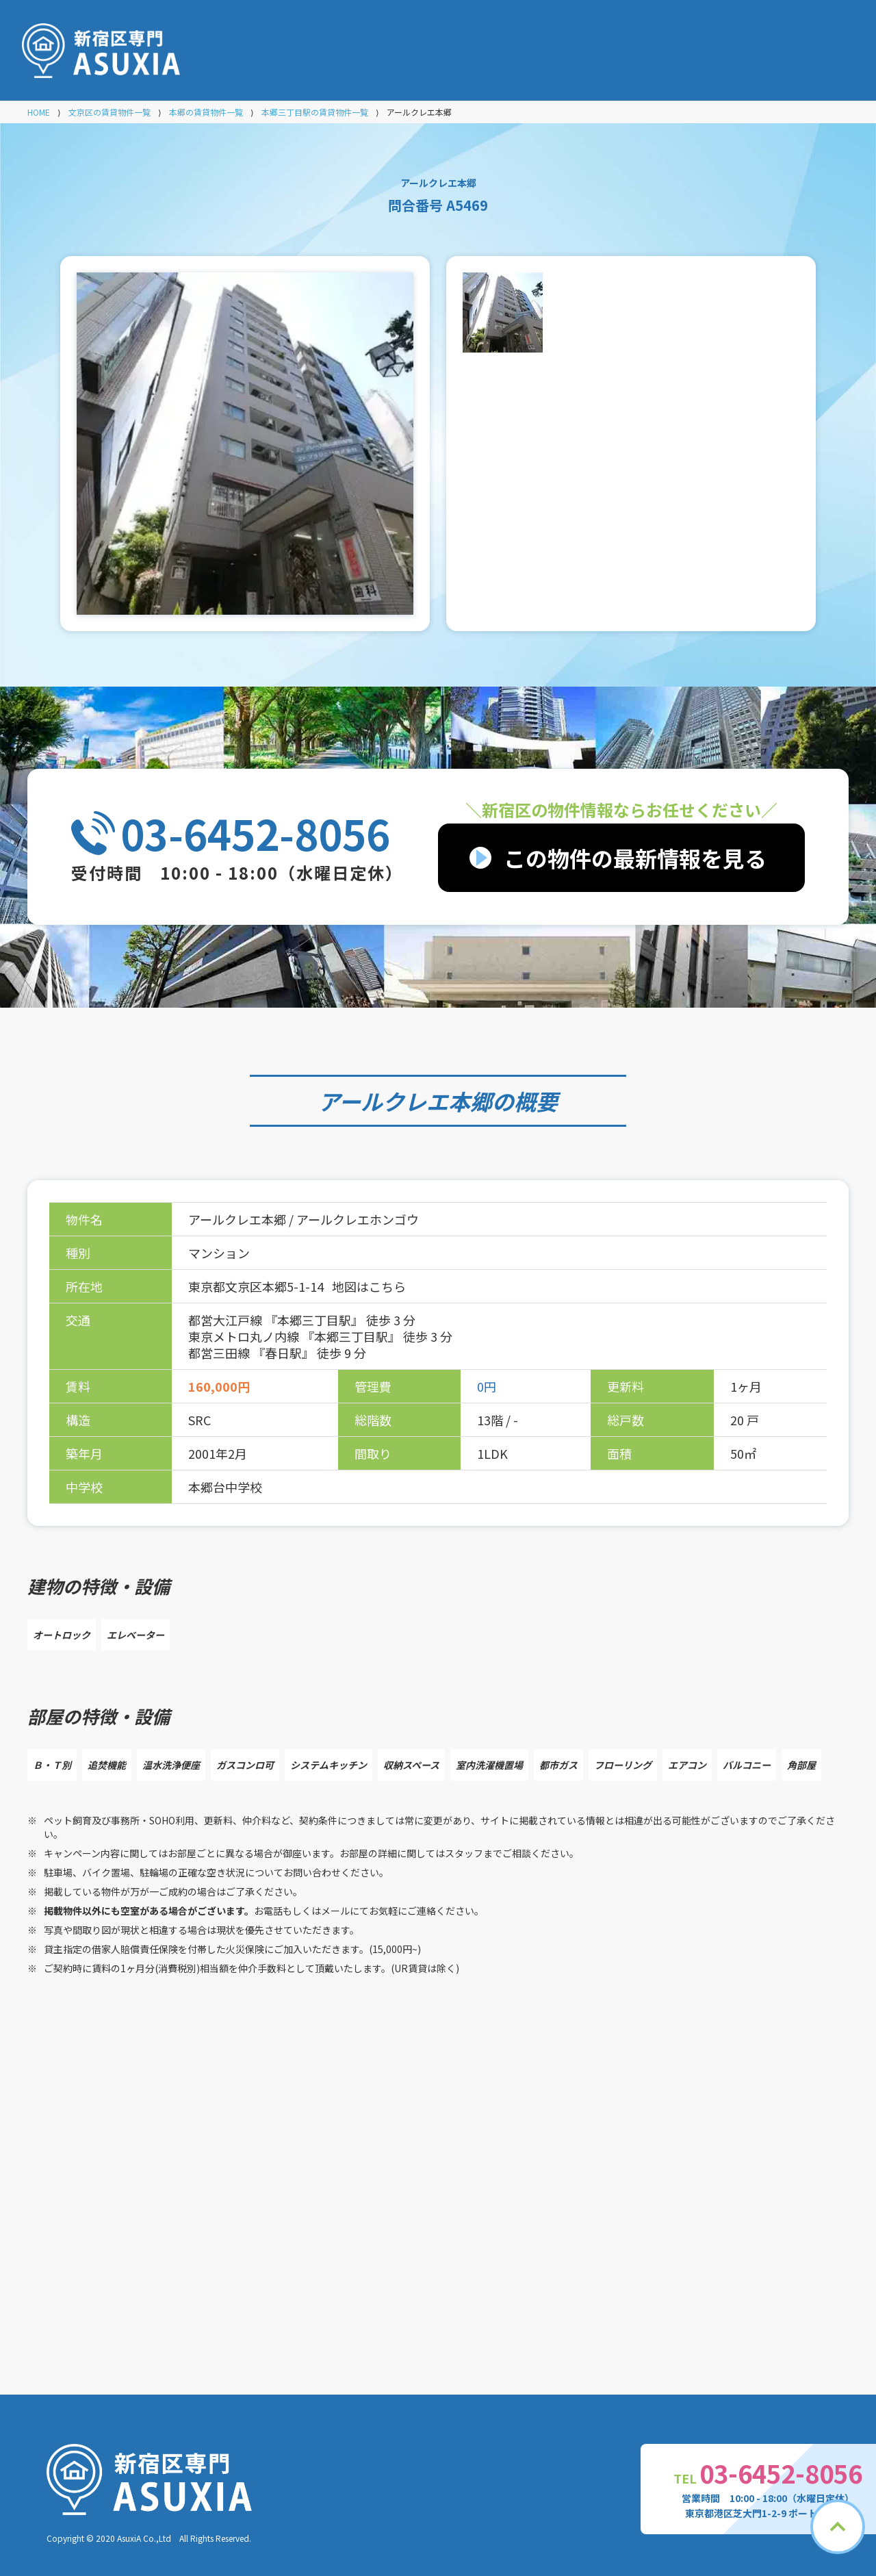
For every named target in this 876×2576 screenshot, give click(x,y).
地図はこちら (369, 1286)
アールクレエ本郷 (405, 1101)
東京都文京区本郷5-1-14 (257, 1286)
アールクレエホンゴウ (357, 1219)
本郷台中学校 (225, 1487)
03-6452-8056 (255, 833)
